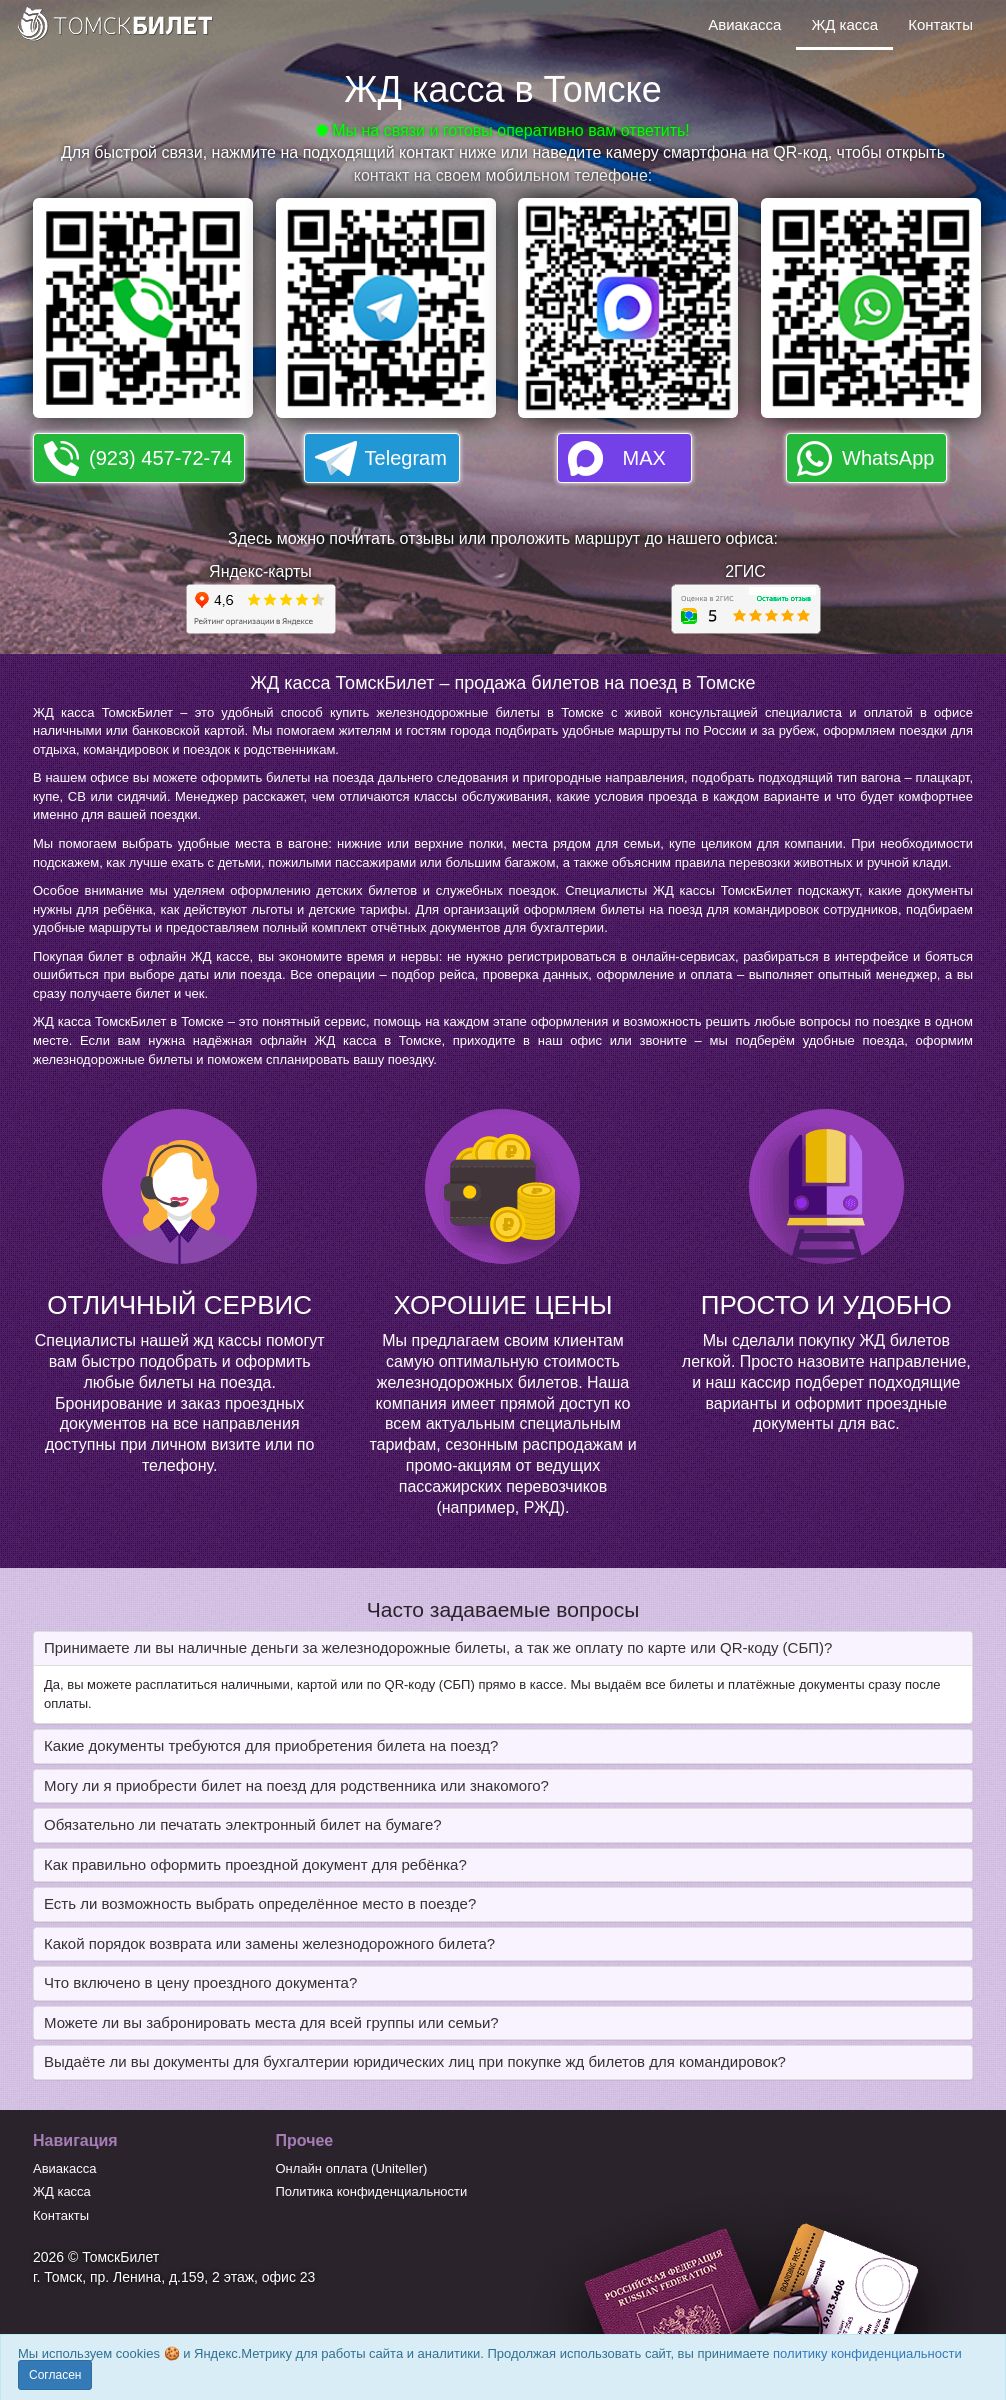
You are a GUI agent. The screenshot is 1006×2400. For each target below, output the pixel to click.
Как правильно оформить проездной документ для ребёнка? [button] (255, 1864)
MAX (644, 458)
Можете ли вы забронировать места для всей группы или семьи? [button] (271, 2022)
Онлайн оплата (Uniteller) (352, 2168)
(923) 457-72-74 (160, 458)
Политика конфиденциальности (372, 2191)
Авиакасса (744, 24)
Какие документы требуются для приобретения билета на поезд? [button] (271, 1745)
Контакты (940, 24)
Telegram (406, 458)
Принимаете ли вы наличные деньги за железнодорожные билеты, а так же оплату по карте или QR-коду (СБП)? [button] (438, 1647)
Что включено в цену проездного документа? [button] (200, 1982)
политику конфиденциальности (867, 2353)
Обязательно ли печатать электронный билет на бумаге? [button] (243, 1824)
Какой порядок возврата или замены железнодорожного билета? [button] (269, 1943)
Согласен (55, 2375)
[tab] (503, 1648)
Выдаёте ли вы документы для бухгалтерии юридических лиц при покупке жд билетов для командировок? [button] (415, 2061)
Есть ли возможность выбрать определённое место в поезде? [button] (260, 1903)
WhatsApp (888, 458)
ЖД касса (844, 24)
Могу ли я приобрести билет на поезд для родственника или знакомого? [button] (296, 1785)
